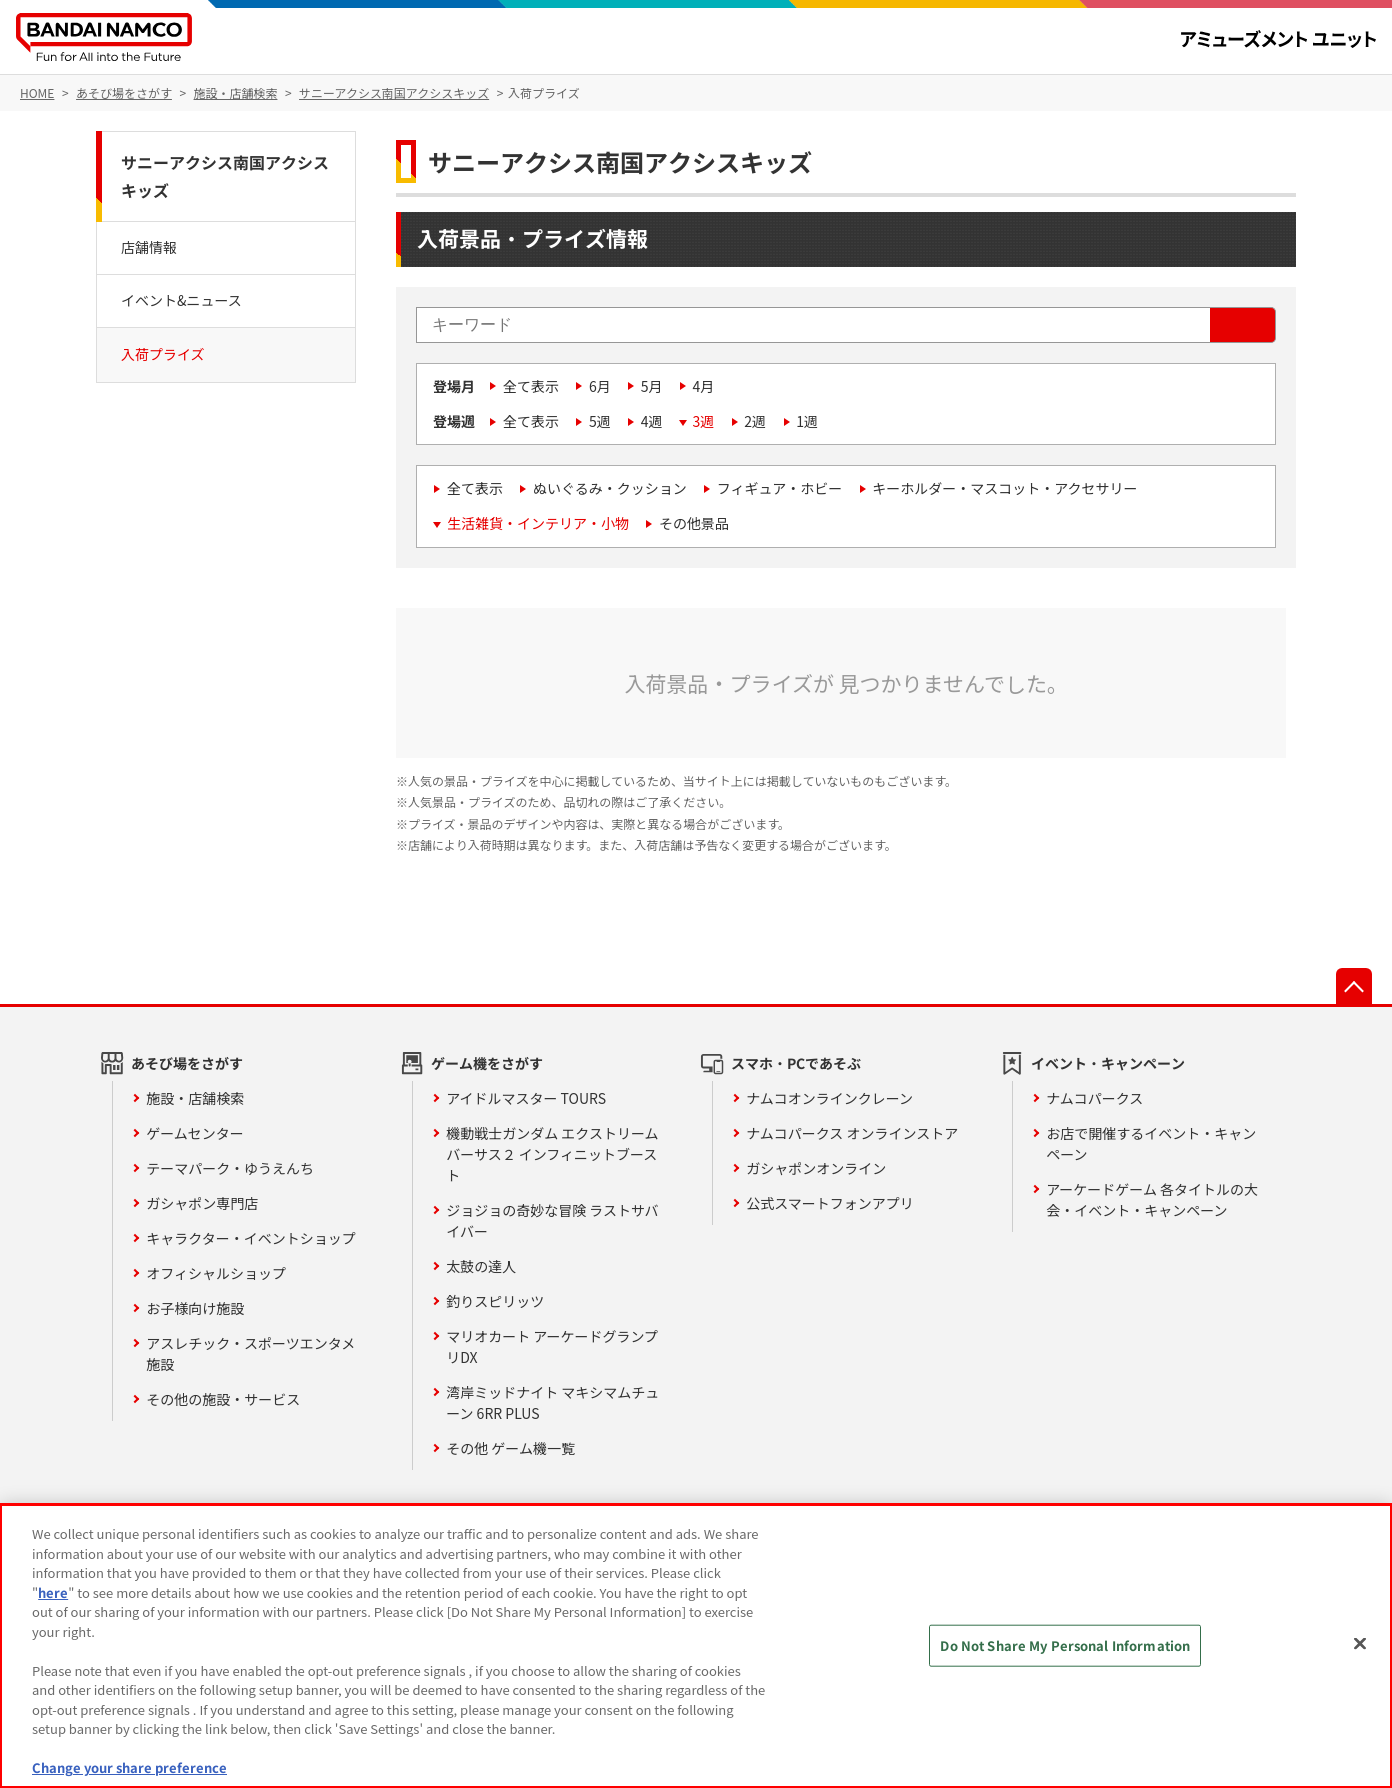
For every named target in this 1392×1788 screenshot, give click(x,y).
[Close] (1360, 1644)
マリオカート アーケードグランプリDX (552, 1346)
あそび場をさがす (187, 1063)
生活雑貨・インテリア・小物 (538, 523)
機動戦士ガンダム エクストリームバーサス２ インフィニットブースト (552, 1154)
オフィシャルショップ (216, 1273)
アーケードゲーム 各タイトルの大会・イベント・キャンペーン (1152, 1199)
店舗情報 (149, 247)
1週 (807, 421)
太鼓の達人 (481, 1266)
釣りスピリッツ (495, 1301)
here (53, 1592)
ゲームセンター (195, 1133)
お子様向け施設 (195, 1308)
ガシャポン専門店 (202, 1203)
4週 (652, 421)
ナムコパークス (1094, 1098)
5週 (600, 421)
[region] (696, 1646)
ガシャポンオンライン (816, 1168)
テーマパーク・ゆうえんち (230, 1168)
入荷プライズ (163, 354)
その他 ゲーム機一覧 (510, 1448)
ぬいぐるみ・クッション (610, 488)
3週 (704, 421)
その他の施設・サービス (223, 1399)
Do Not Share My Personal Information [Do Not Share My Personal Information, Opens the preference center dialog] (1065, 1645)
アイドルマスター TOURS (526, 1098)
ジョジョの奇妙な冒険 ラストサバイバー (552, 1220)
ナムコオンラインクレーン (829, 1098)
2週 (755, 421)
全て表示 (531, 386)
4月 (704, 386)
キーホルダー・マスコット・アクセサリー (1004, 488)
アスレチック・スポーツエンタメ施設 (250, 1353)
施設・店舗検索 (195, 1098)
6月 (600, 386)
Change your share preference (129, 1767)
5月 (652, 386)
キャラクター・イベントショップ (250, 1238)
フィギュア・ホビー (779, 488)
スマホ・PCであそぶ (796, 1063)
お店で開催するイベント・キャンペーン (1151, 1143)
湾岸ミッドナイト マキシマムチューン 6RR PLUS (552, 1402)
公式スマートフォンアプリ (830, 1203)
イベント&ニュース (181, 300)
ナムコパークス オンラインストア (852, 1133)
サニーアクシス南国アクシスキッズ (225, 176)
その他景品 (694, 523)
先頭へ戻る (1354, 986)
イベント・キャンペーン (1108, 1063)
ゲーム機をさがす (487, 1063)
